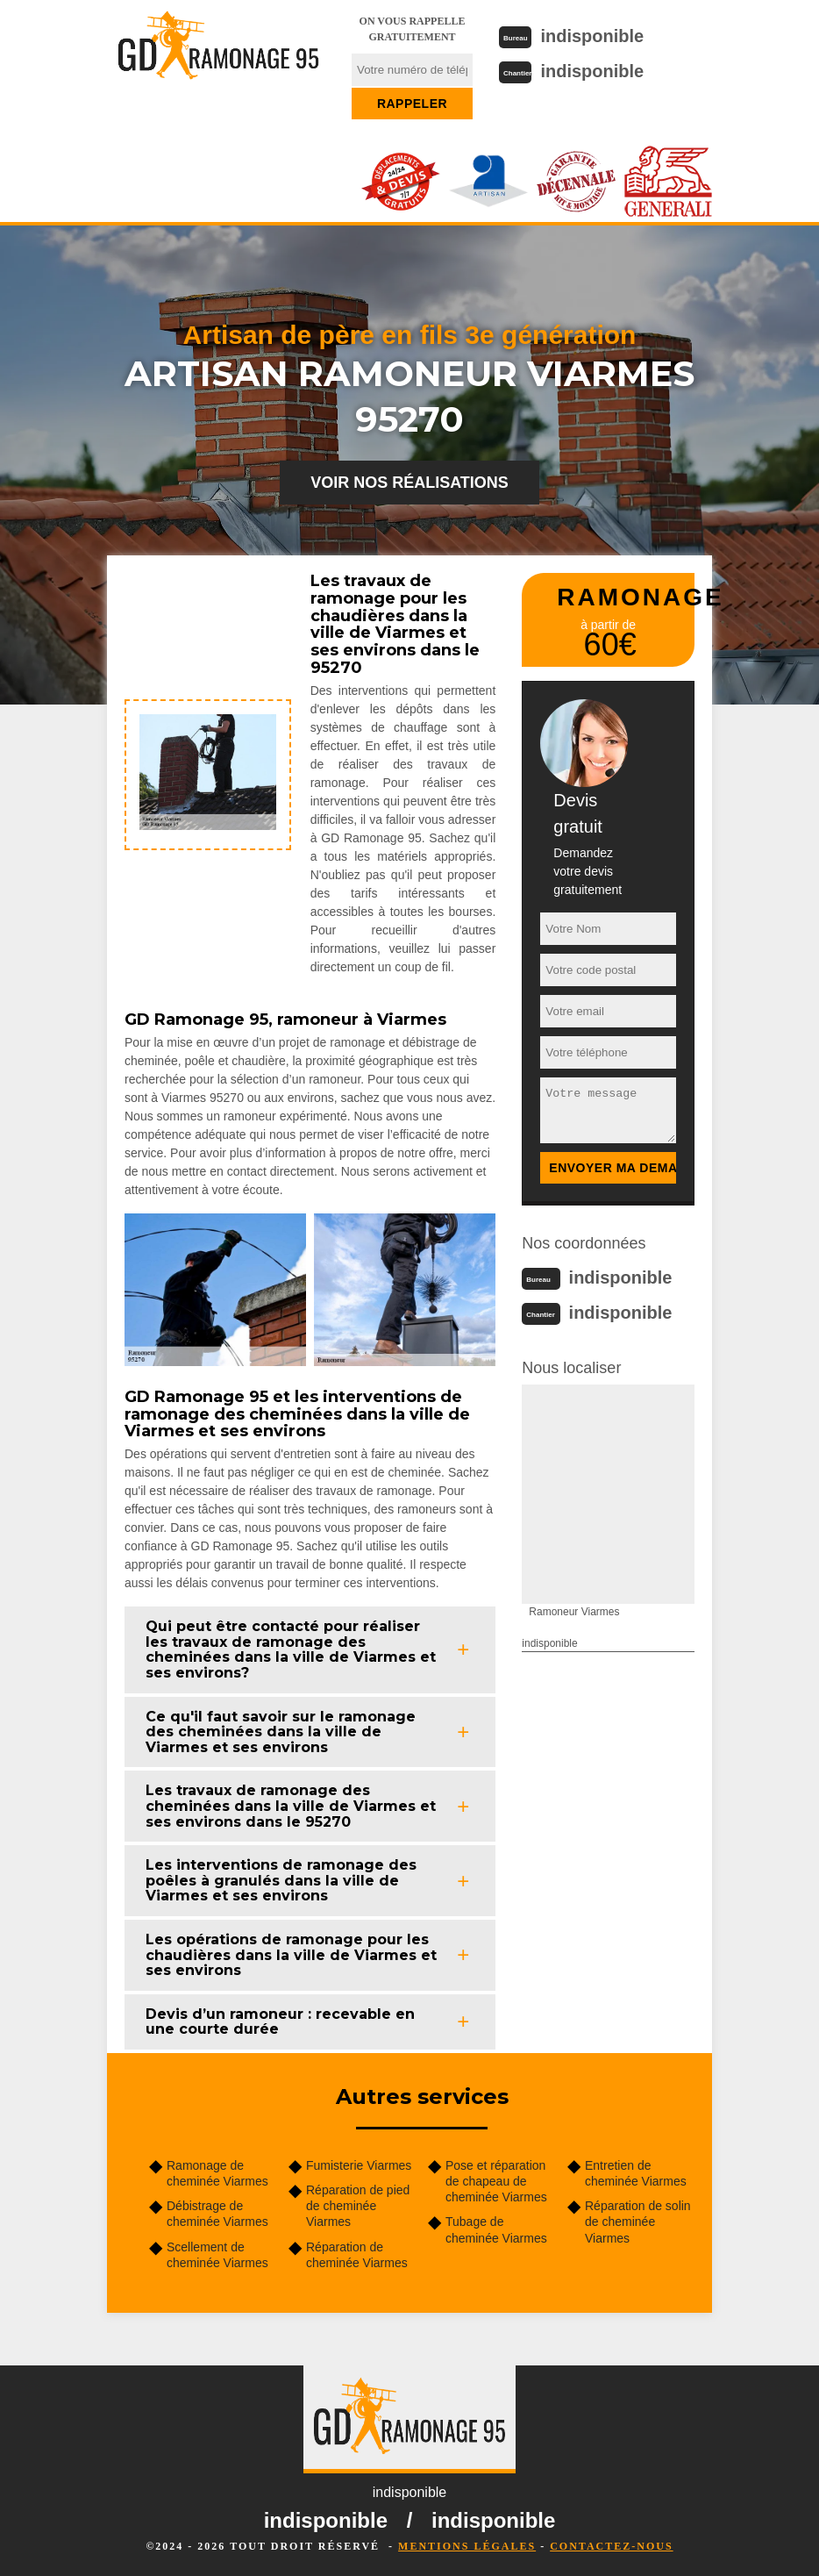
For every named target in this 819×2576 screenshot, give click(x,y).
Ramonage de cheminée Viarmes (217, 2173)
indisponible (592, 36)
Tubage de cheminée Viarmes (496, 2229)
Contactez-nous (611, 2546)
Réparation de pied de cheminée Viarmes (358, 2206)
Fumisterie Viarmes (358, 2165)
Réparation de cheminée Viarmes (357, 2255)
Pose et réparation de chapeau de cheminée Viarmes (496, 2181)
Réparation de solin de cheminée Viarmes (638, 2221)
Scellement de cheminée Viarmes (217, 2255)
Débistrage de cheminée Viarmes (217, 2214)
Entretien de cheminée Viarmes (636, 2173)
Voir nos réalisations (409, 482)
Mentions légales (467, 2546)
